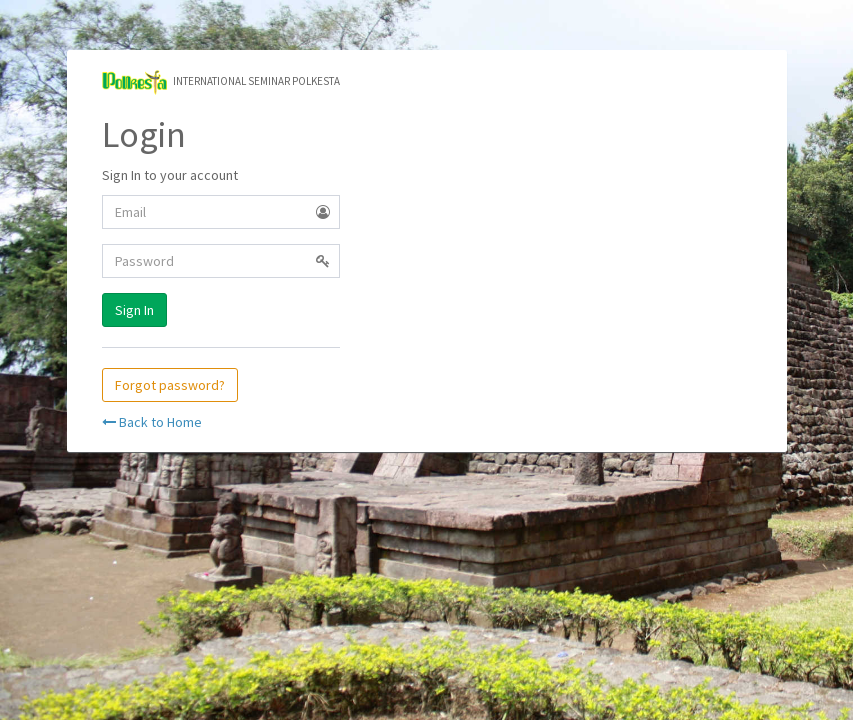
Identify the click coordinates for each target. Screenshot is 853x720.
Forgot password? (170, 385)
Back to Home (152, 422)
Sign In (134, 310)
